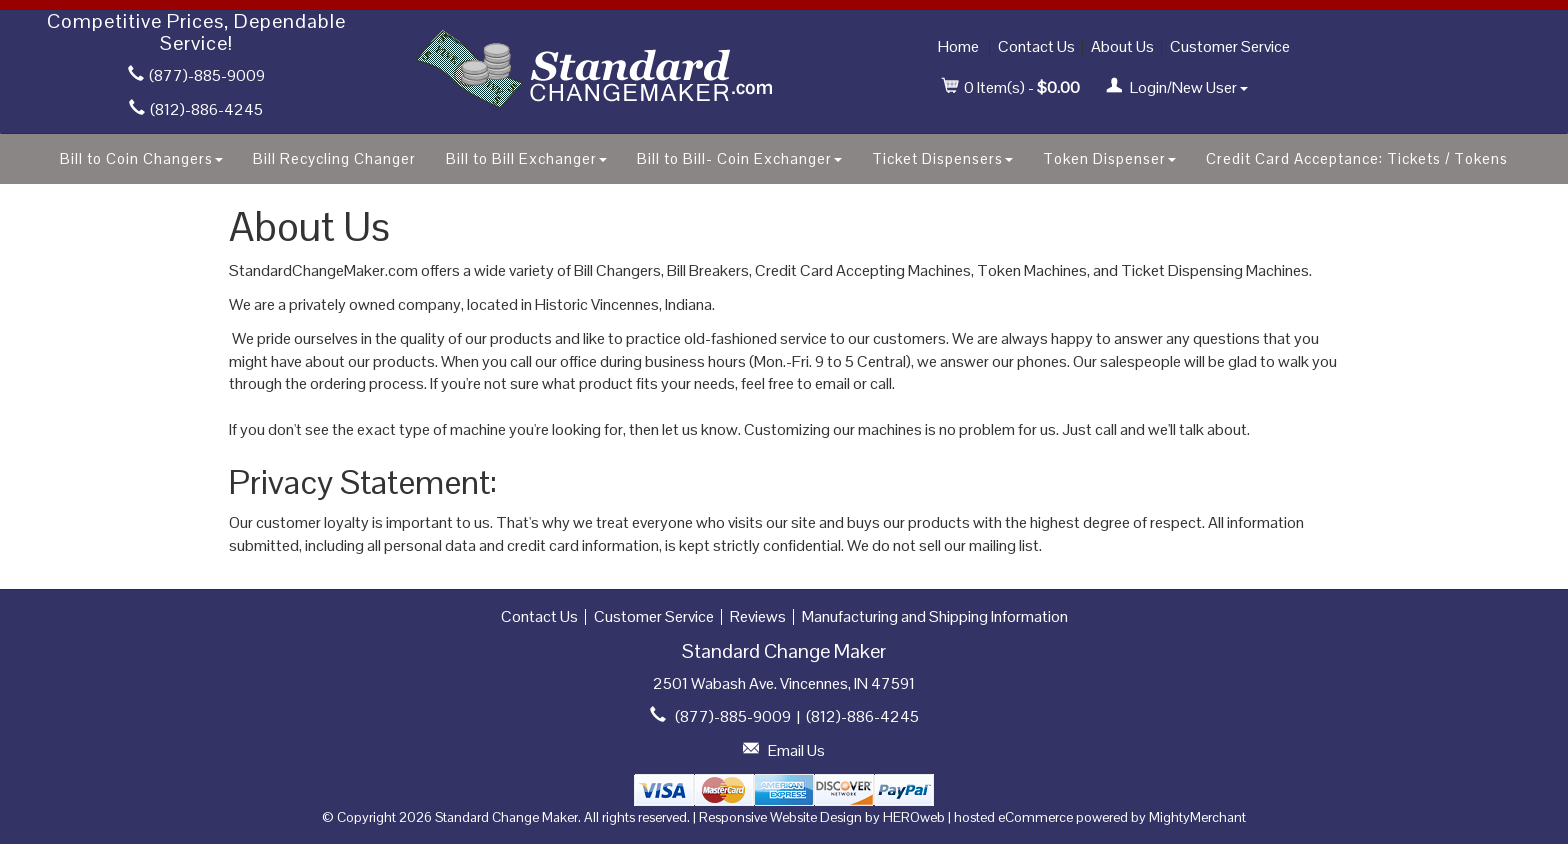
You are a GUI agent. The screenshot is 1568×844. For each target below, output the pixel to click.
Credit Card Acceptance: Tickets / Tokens (1357, 158)
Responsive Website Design (780, 817)
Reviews (758, 616)
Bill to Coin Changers (141, 158)
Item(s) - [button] (1011, 87)
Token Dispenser (1109, 158)
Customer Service (1230, 46)
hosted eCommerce (1013, 817)
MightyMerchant (1197, 817)
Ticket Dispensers (942, 158)
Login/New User (1177, 87)
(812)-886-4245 (196, 109)
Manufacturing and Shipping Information (935, 616)
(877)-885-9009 (196, 75)
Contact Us (1036, 46)
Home (958, 46)
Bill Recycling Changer (334, 158)
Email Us (796, 750)
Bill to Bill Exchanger (526, 158)
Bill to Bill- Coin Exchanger (739, 158)
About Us (1122, 46)
